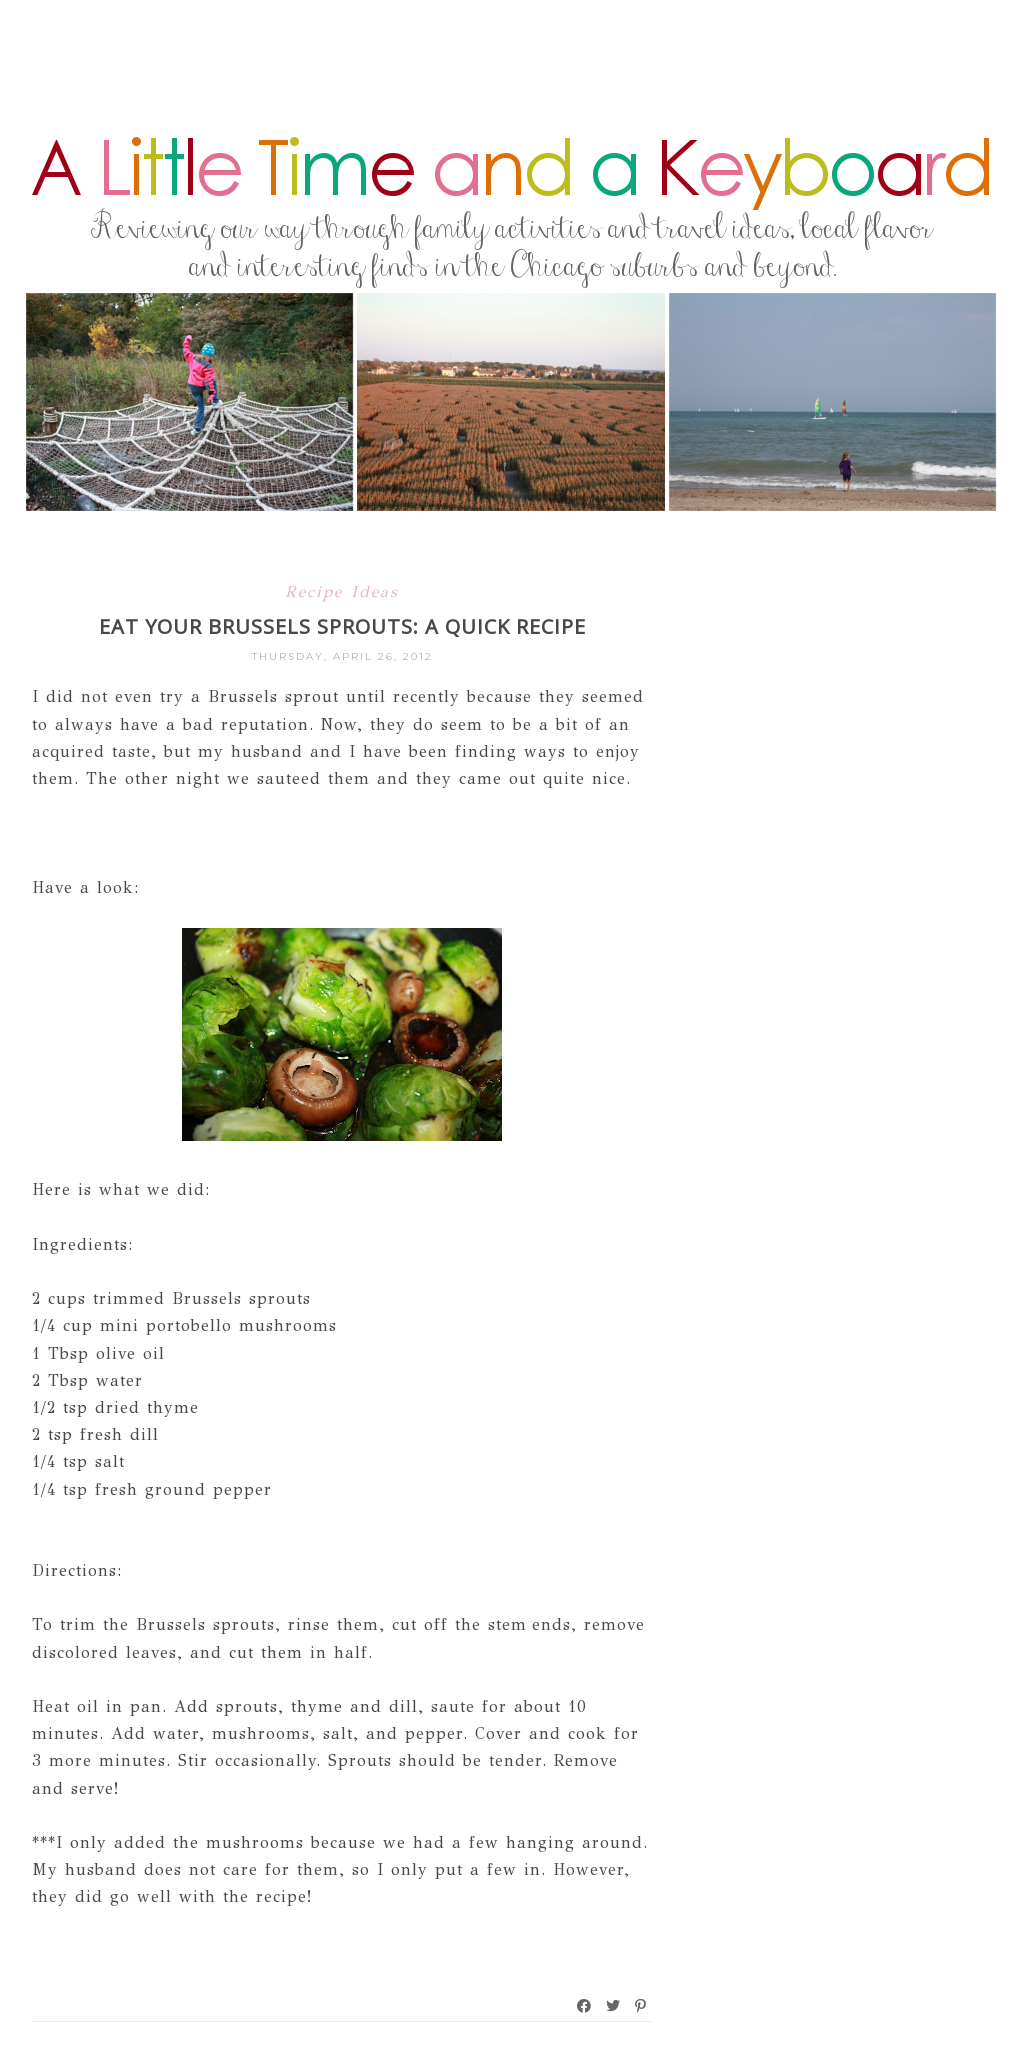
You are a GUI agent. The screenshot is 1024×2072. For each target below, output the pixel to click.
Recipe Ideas (342, 591)
